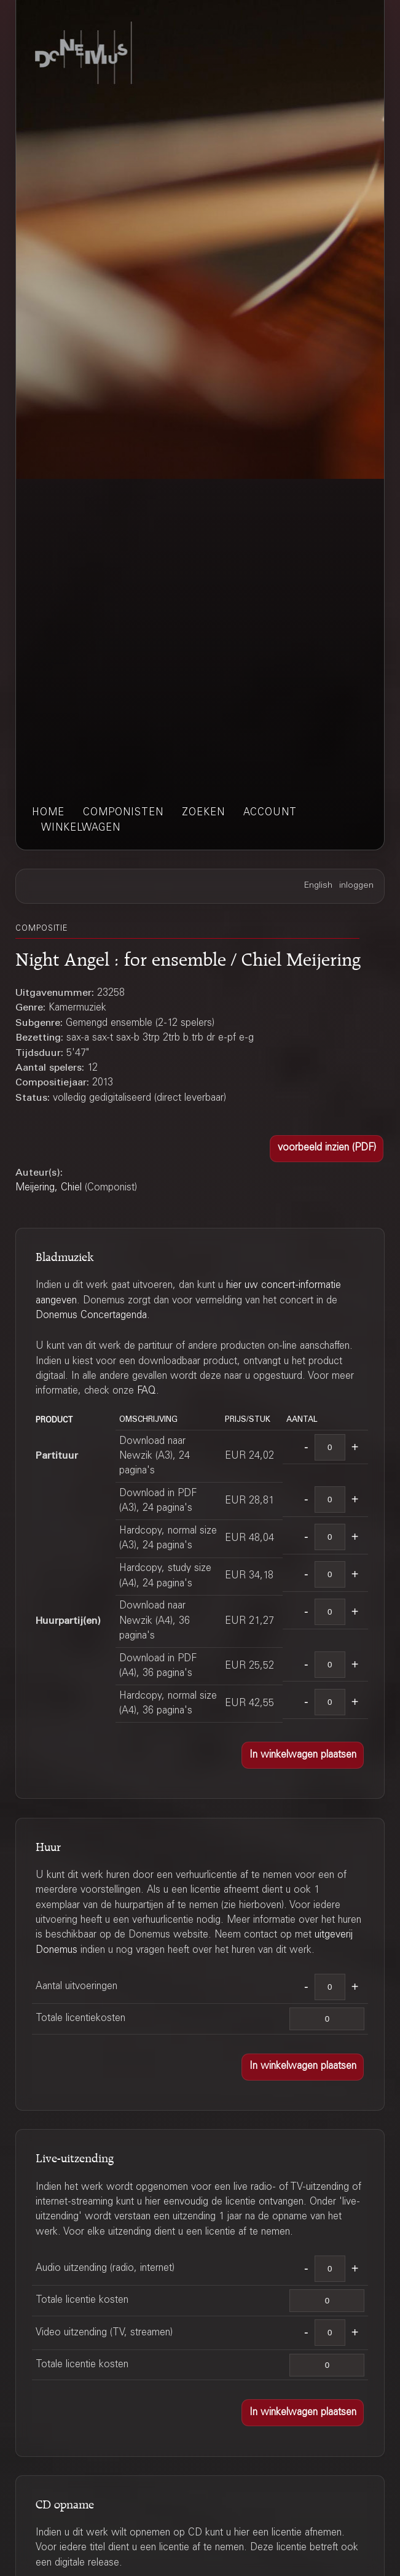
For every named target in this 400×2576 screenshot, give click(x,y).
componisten (123, 813)
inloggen (356, 886)
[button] (326, 1148)
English (318, 886)
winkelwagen (80, 828)
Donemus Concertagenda (91, 1316)
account (270, 813)
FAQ (146, 1391)
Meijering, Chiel (48, 1188)
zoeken (203, 813)
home (48, 813)
